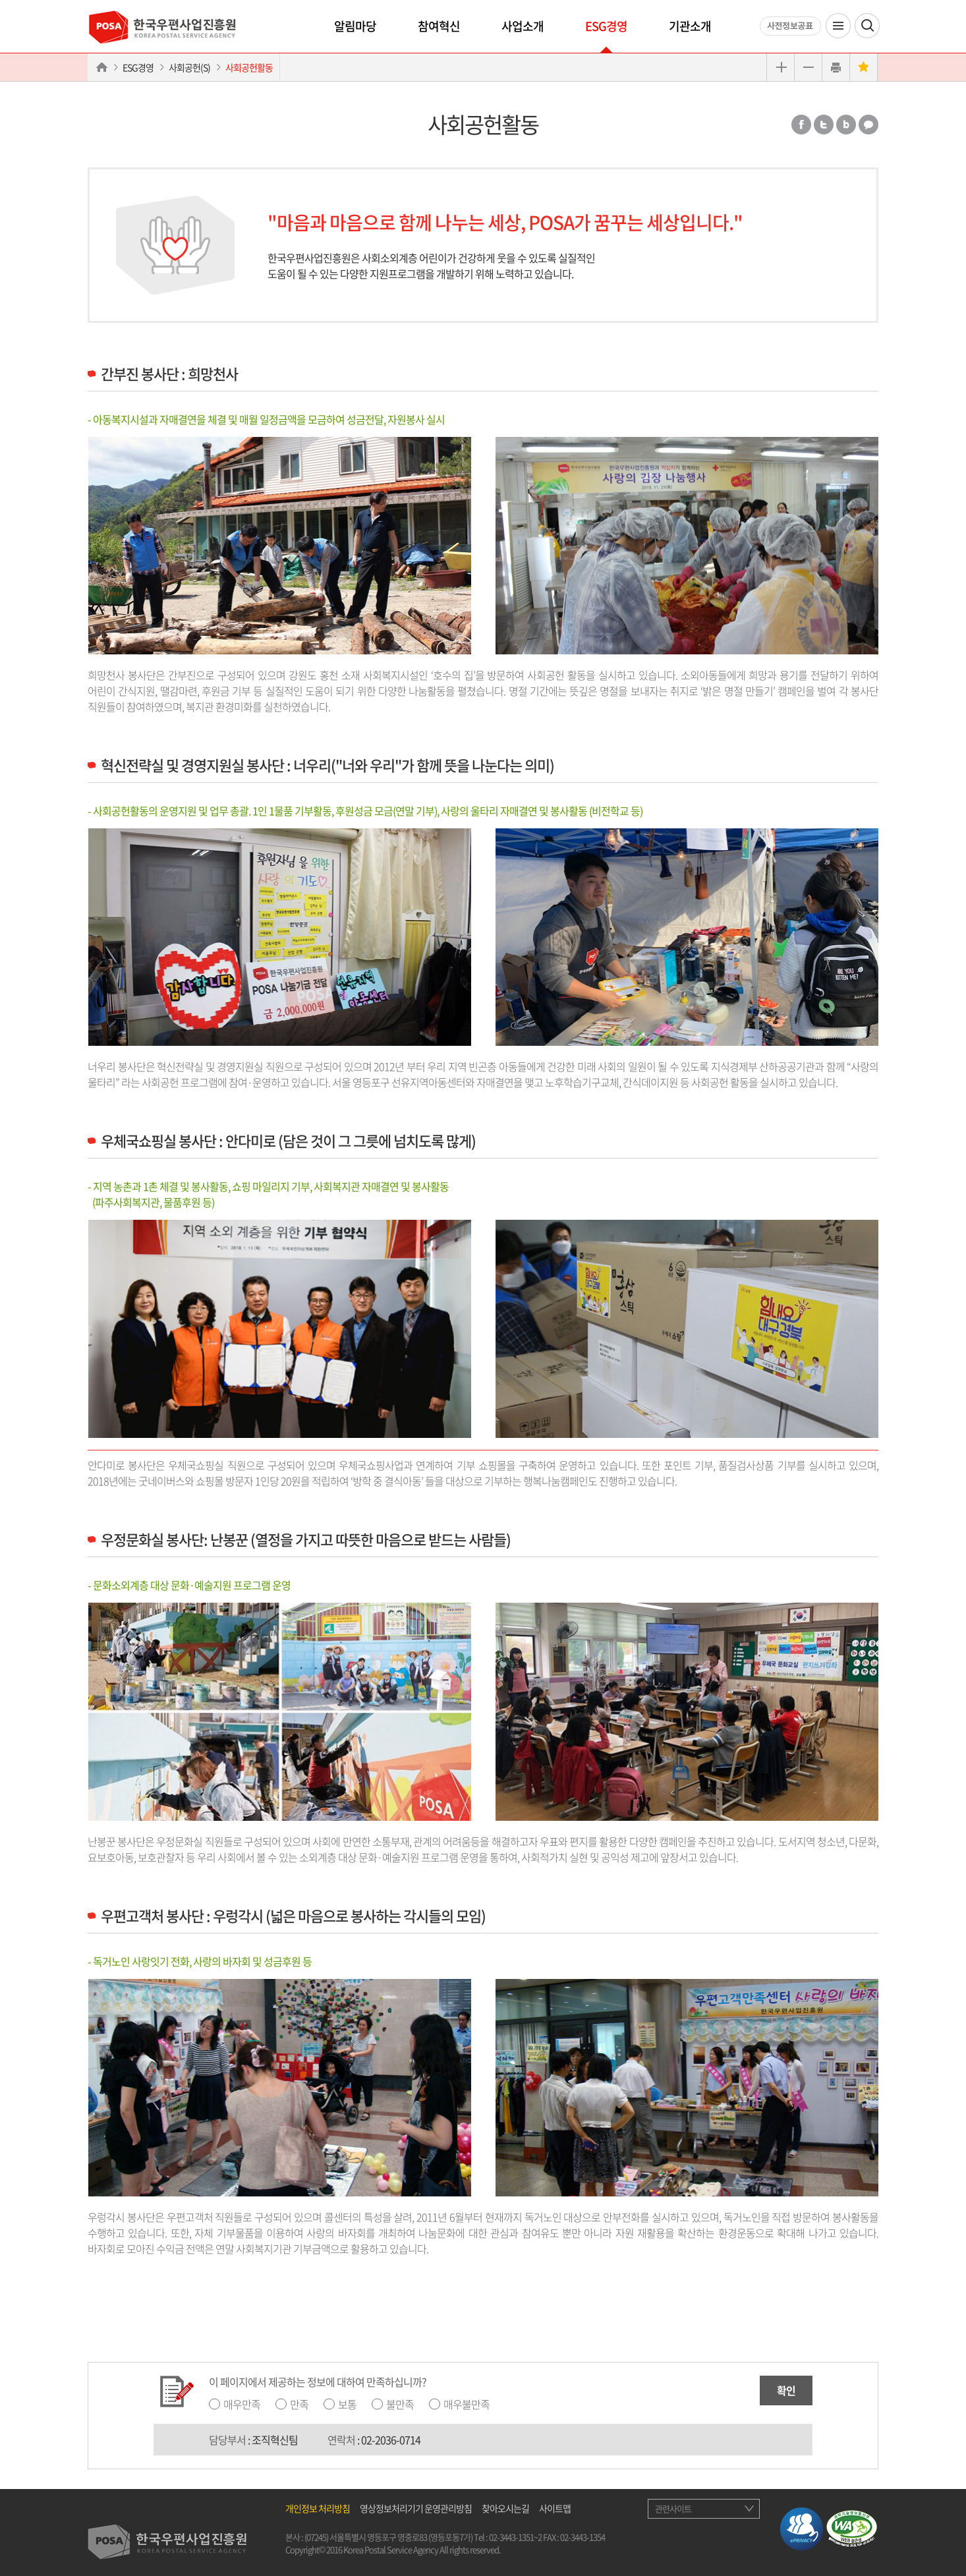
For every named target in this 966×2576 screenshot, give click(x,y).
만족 (299, 2404)
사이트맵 (555, 2508)
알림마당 (355, 26)
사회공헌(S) (189, 67)
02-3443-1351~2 (515, 2537)
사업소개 (522, 26)
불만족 (400, 2404)
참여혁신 (439, 26)
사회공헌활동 (249, 67)
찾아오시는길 (505, 2508)
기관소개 (690, 26)
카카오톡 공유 (868, 124)
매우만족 (241, 2404)
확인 (786, 2390)
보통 (347, 2404)
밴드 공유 (846, 124)
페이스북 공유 (801, 124)
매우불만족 (466, 2404)
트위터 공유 (824, 124)
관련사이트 (673, 2508)
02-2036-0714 (390, 2439)
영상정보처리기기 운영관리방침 (416, 2508)
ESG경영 (606, 26)
